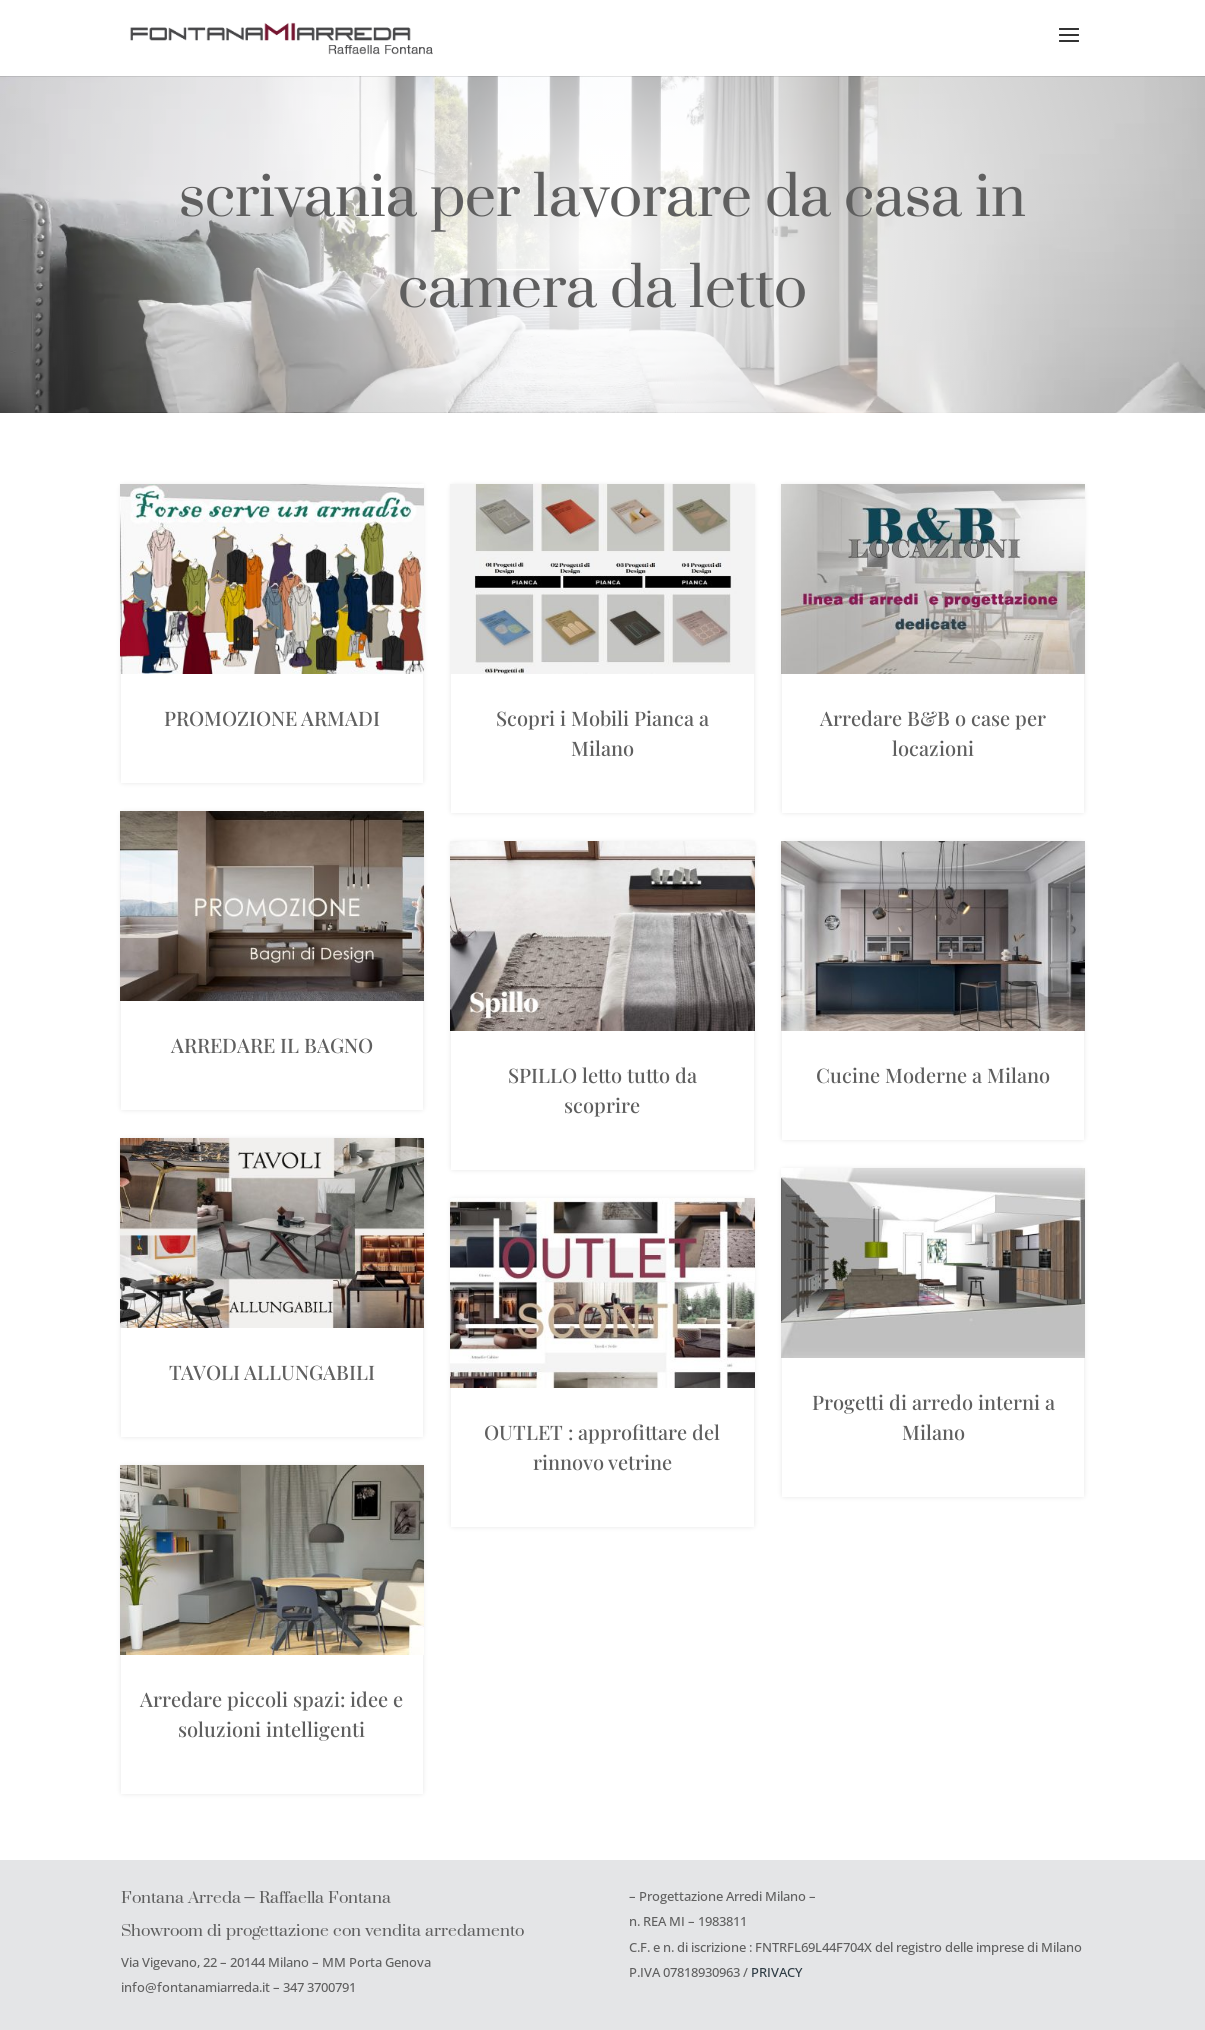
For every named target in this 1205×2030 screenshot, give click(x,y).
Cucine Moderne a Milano (933, 1074)
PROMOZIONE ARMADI (272, 717)
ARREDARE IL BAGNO (272, 1044)
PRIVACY (776, 1972)
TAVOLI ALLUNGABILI (272, 1371)
